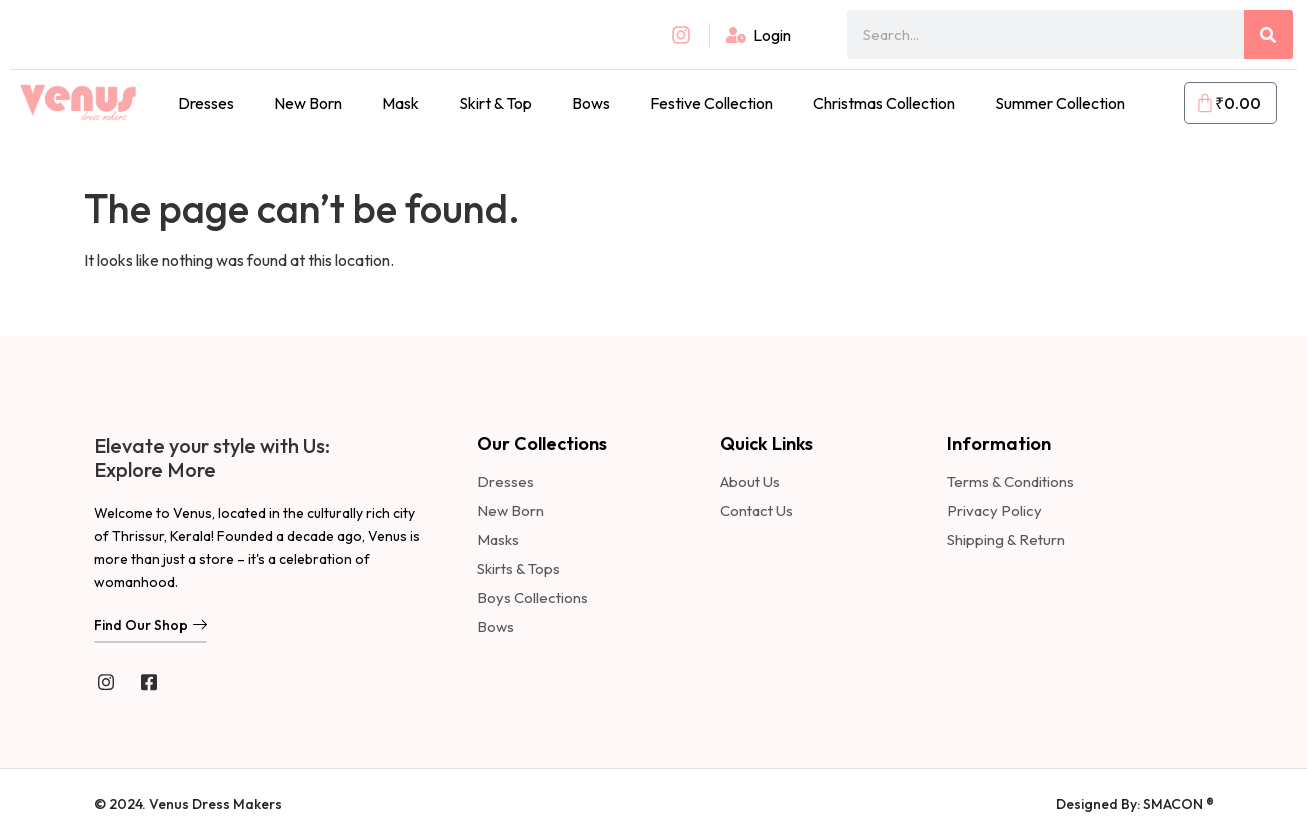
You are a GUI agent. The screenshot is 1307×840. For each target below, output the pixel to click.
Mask (400, 103)
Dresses (206, 103)
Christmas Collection (884, 103)
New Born (308, 103)
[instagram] (106, 680)
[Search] (1268, 34)
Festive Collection (711, 103)
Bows (591, 103)
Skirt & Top (495, 103)
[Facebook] (149, 680)
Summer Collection (1060, 103)
